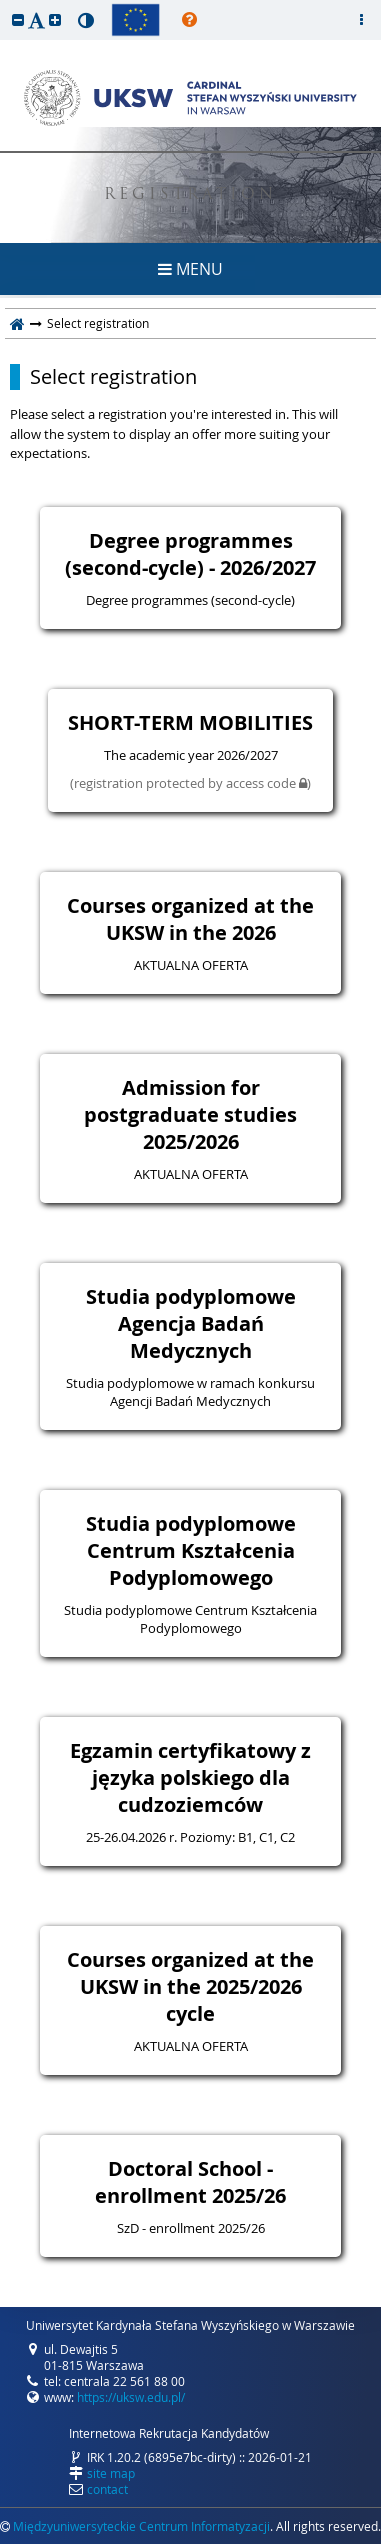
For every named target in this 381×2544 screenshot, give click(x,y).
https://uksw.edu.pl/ (131, 2397)
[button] (18, 19)
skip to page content (5, 5)
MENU (190, 269)
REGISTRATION (190, 195)
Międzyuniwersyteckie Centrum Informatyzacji (141, 2526)
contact (107, 2489)
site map (111, 2473)
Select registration (113, 377)
